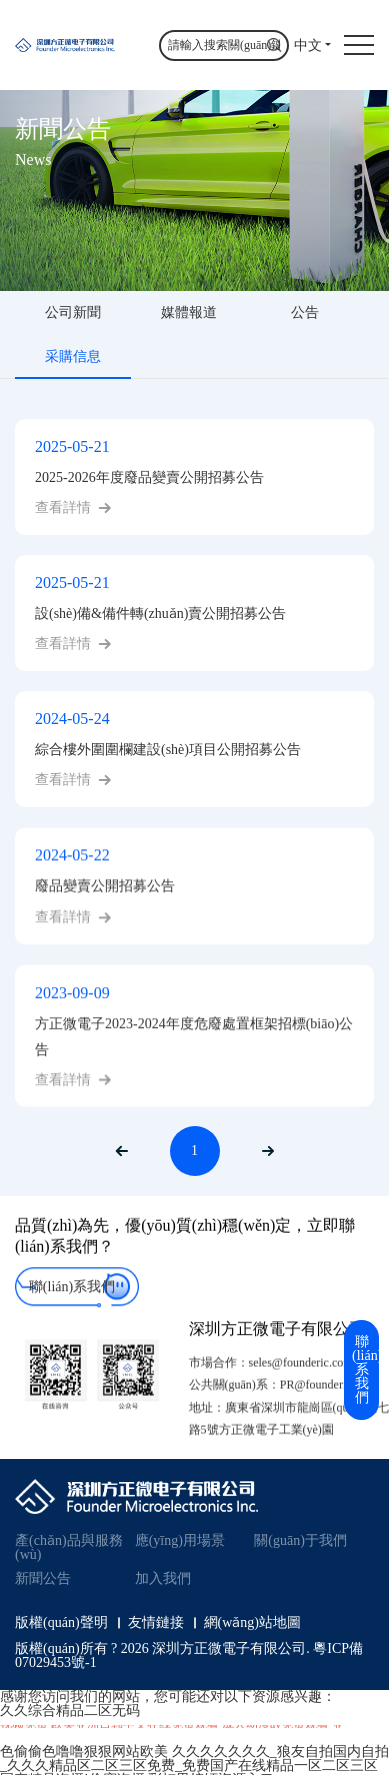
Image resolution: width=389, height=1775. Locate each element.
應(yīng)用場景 (180, 1540)
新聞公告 (43, 1578)
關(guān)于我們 (300, 1540)
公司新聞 (73, 312)
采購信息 (73, 356)
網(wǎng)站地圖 (252, 1623)
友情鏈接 (156, 1623)
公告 (305, 312)
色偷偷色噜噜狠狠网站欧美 (84, 1751)
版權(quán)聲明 (61, 1623)
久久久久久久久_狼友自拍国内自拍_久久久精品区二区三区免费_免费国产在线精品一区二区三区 (194, 1758)
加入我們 (163, 1578)
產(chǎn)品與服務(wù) (69, 1547)
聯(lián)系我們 (72, 1304)
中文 (308, 45)
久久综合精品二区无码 (70, 1710)
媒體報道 (189, 312)
